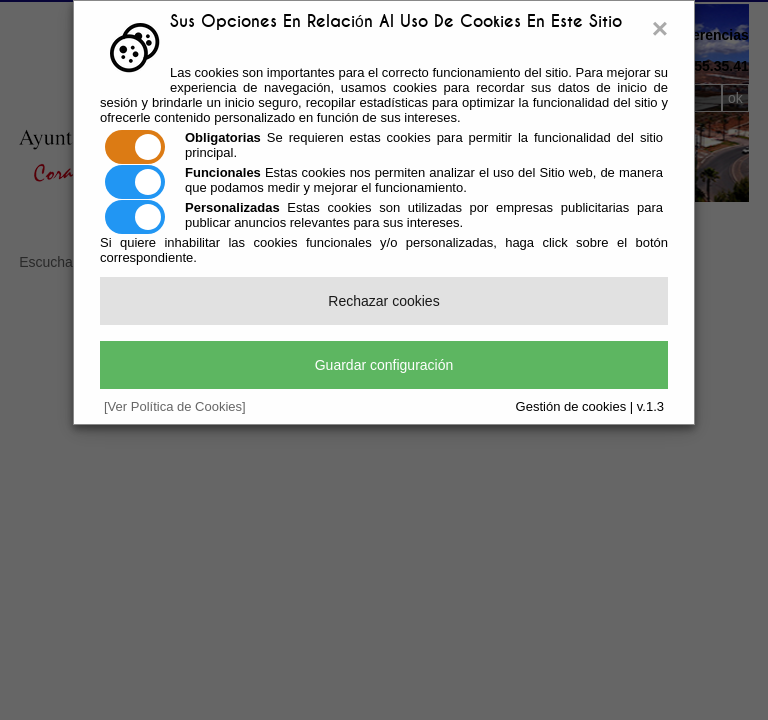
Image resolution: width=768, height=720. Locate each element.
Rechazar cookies (383, 301)
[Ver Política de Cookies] (175, 406)
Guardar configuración (384, 365)
